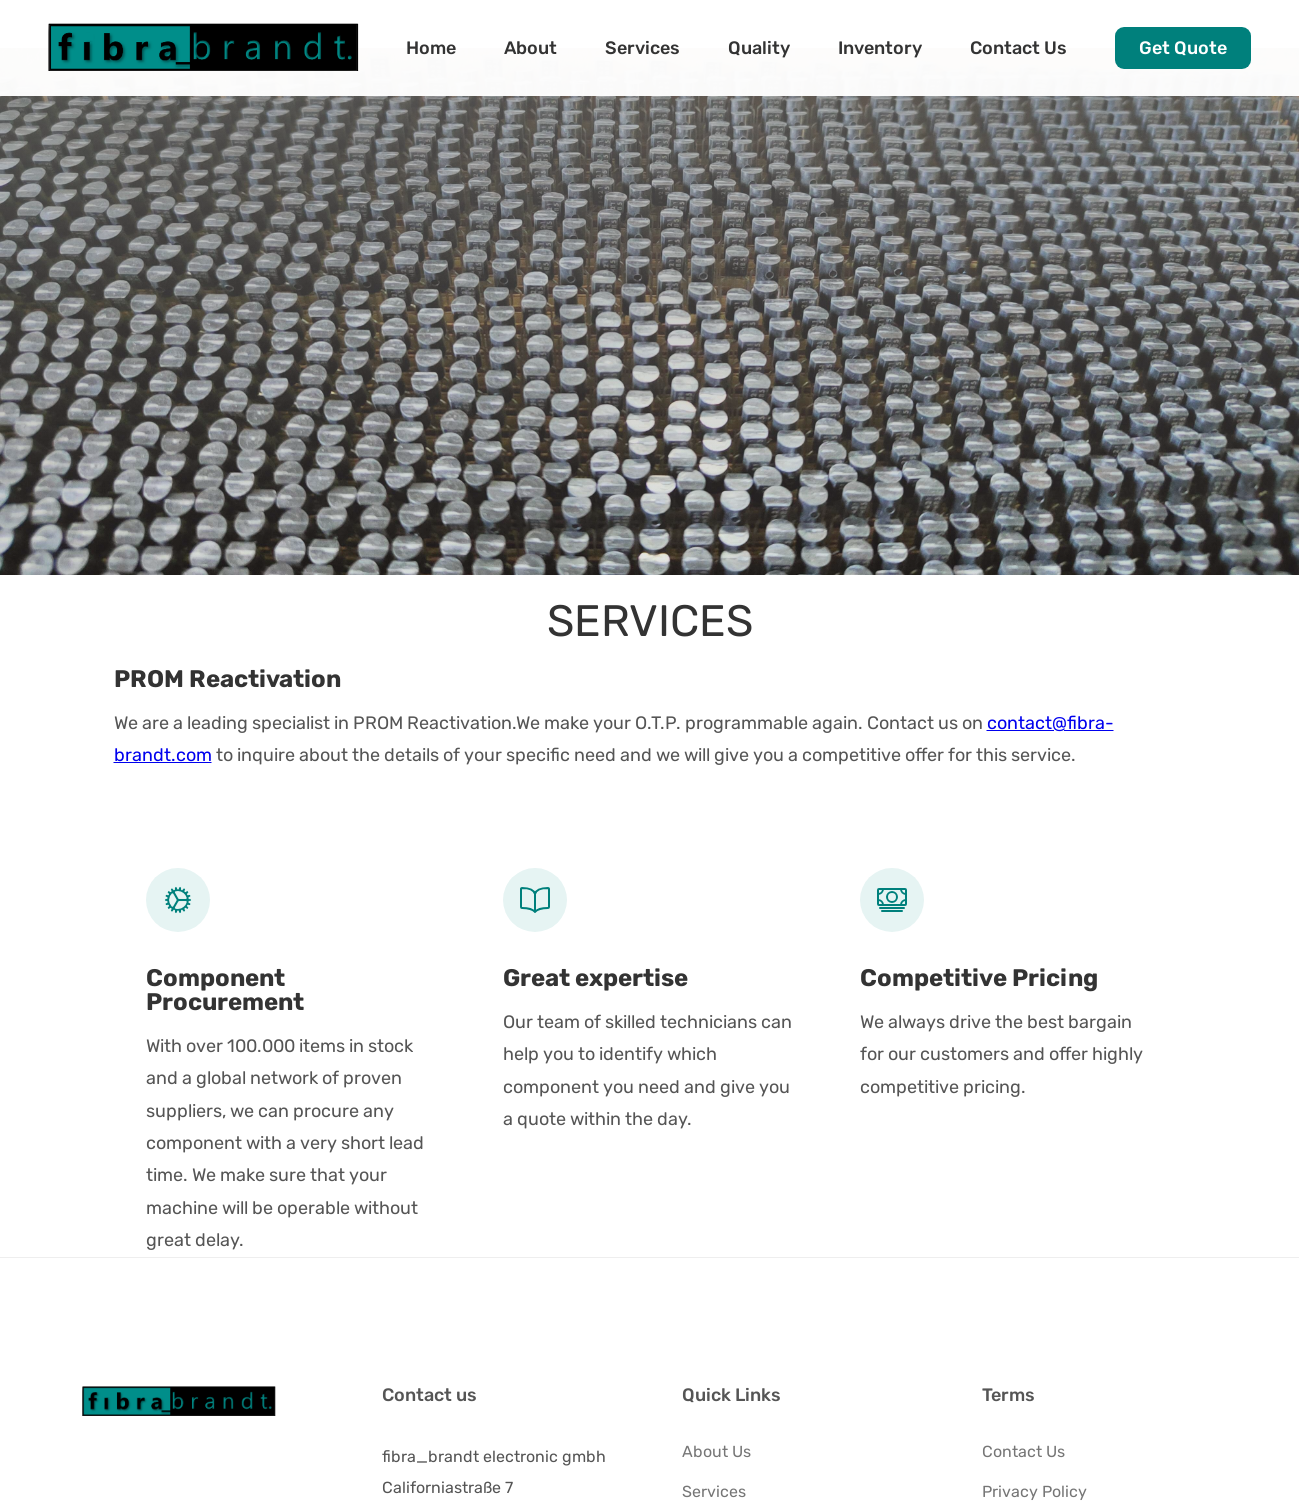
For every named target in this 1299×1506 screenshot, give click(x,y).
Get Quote (1183, 48)
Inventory (880, 48)
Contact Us (1018, 48)
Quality (759, 48)
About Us (716, 1451)
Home (431, 48)
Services (642, 48)
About (530, 48)
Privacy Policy (1034, 1491)
